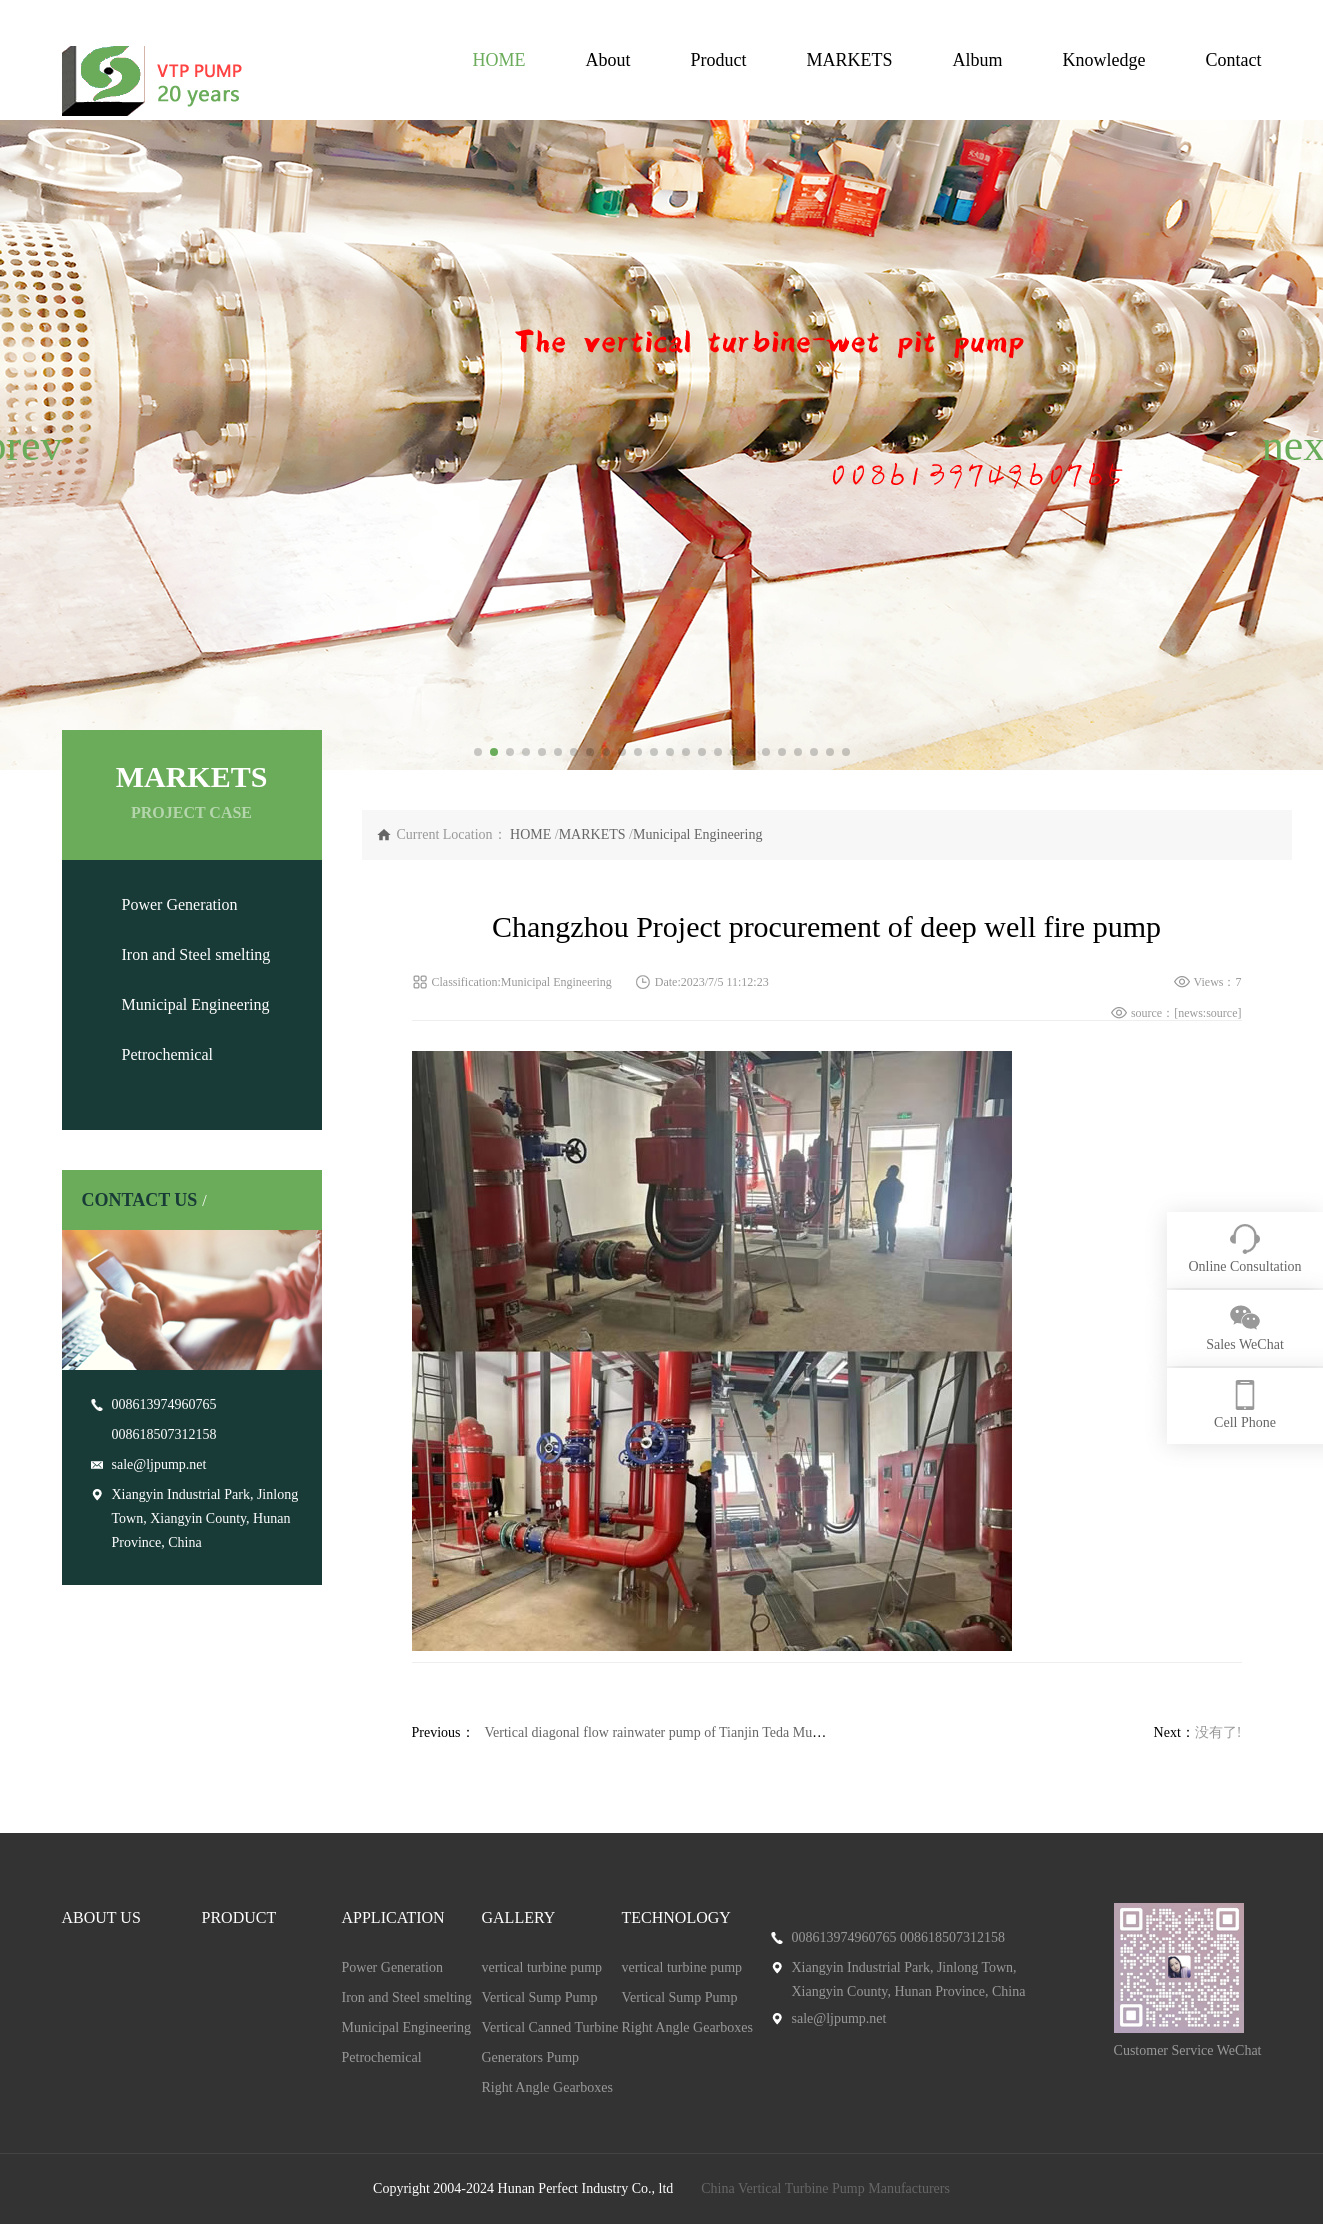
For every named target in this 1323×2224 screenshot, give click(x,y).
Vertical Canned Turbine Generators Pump (550, 2042)
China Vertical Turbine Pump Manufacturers (825, 2188)
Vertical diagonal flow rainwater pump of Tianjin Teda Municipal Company (697, 1732)
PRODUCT (239, 1917)
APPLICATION (393, 1917)
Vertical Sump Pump (540, 1997)
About (607, 60)
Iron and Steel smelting (196, 954)
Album (978, 60)
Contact (1234, 60)
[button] (23, 445)
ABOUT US (101, 1917)
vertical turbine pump (542, 1967)
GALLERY (519, 1917)
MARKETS (849, 60)
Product (718, 60)
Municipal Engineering (196, 1004)
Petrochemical (168, 1054)
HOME (498, 60)
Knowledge (1104, 60)
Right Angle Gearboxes (547, 2087)
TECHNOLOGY (676, 1917)
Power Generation (180, 904)
